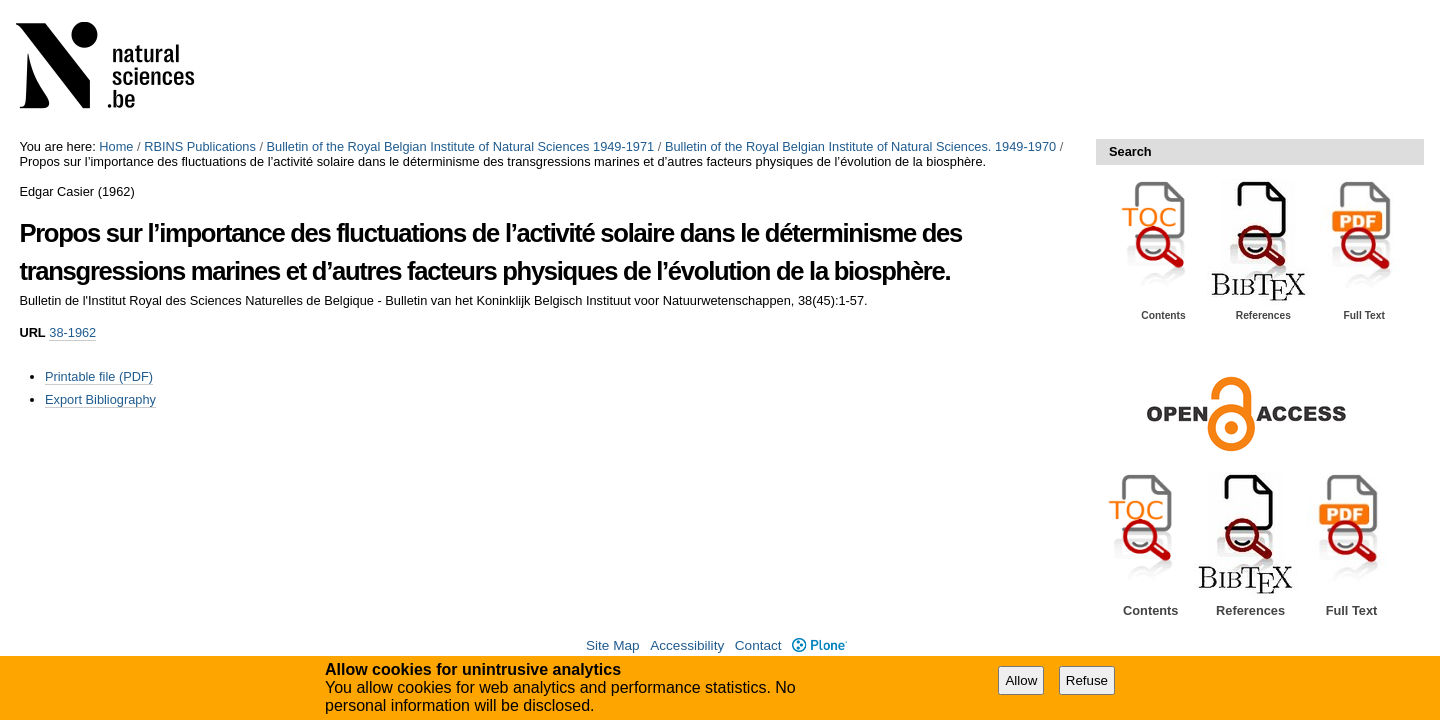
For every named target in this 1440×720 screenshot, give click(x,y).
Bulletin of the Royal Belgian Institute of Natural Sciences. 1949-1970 (860, 146)
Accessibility (687, 645)
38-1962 (72, 332)
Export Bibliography (100, 399)
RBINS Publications (200, 146)
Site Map (613, 645)
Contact (758, 645)
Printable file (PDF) (99, 376)
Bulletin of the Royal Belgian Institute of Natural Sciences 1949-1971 (461, 146)
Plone (819, 645)
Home (116, 146)
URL (32, 332)
